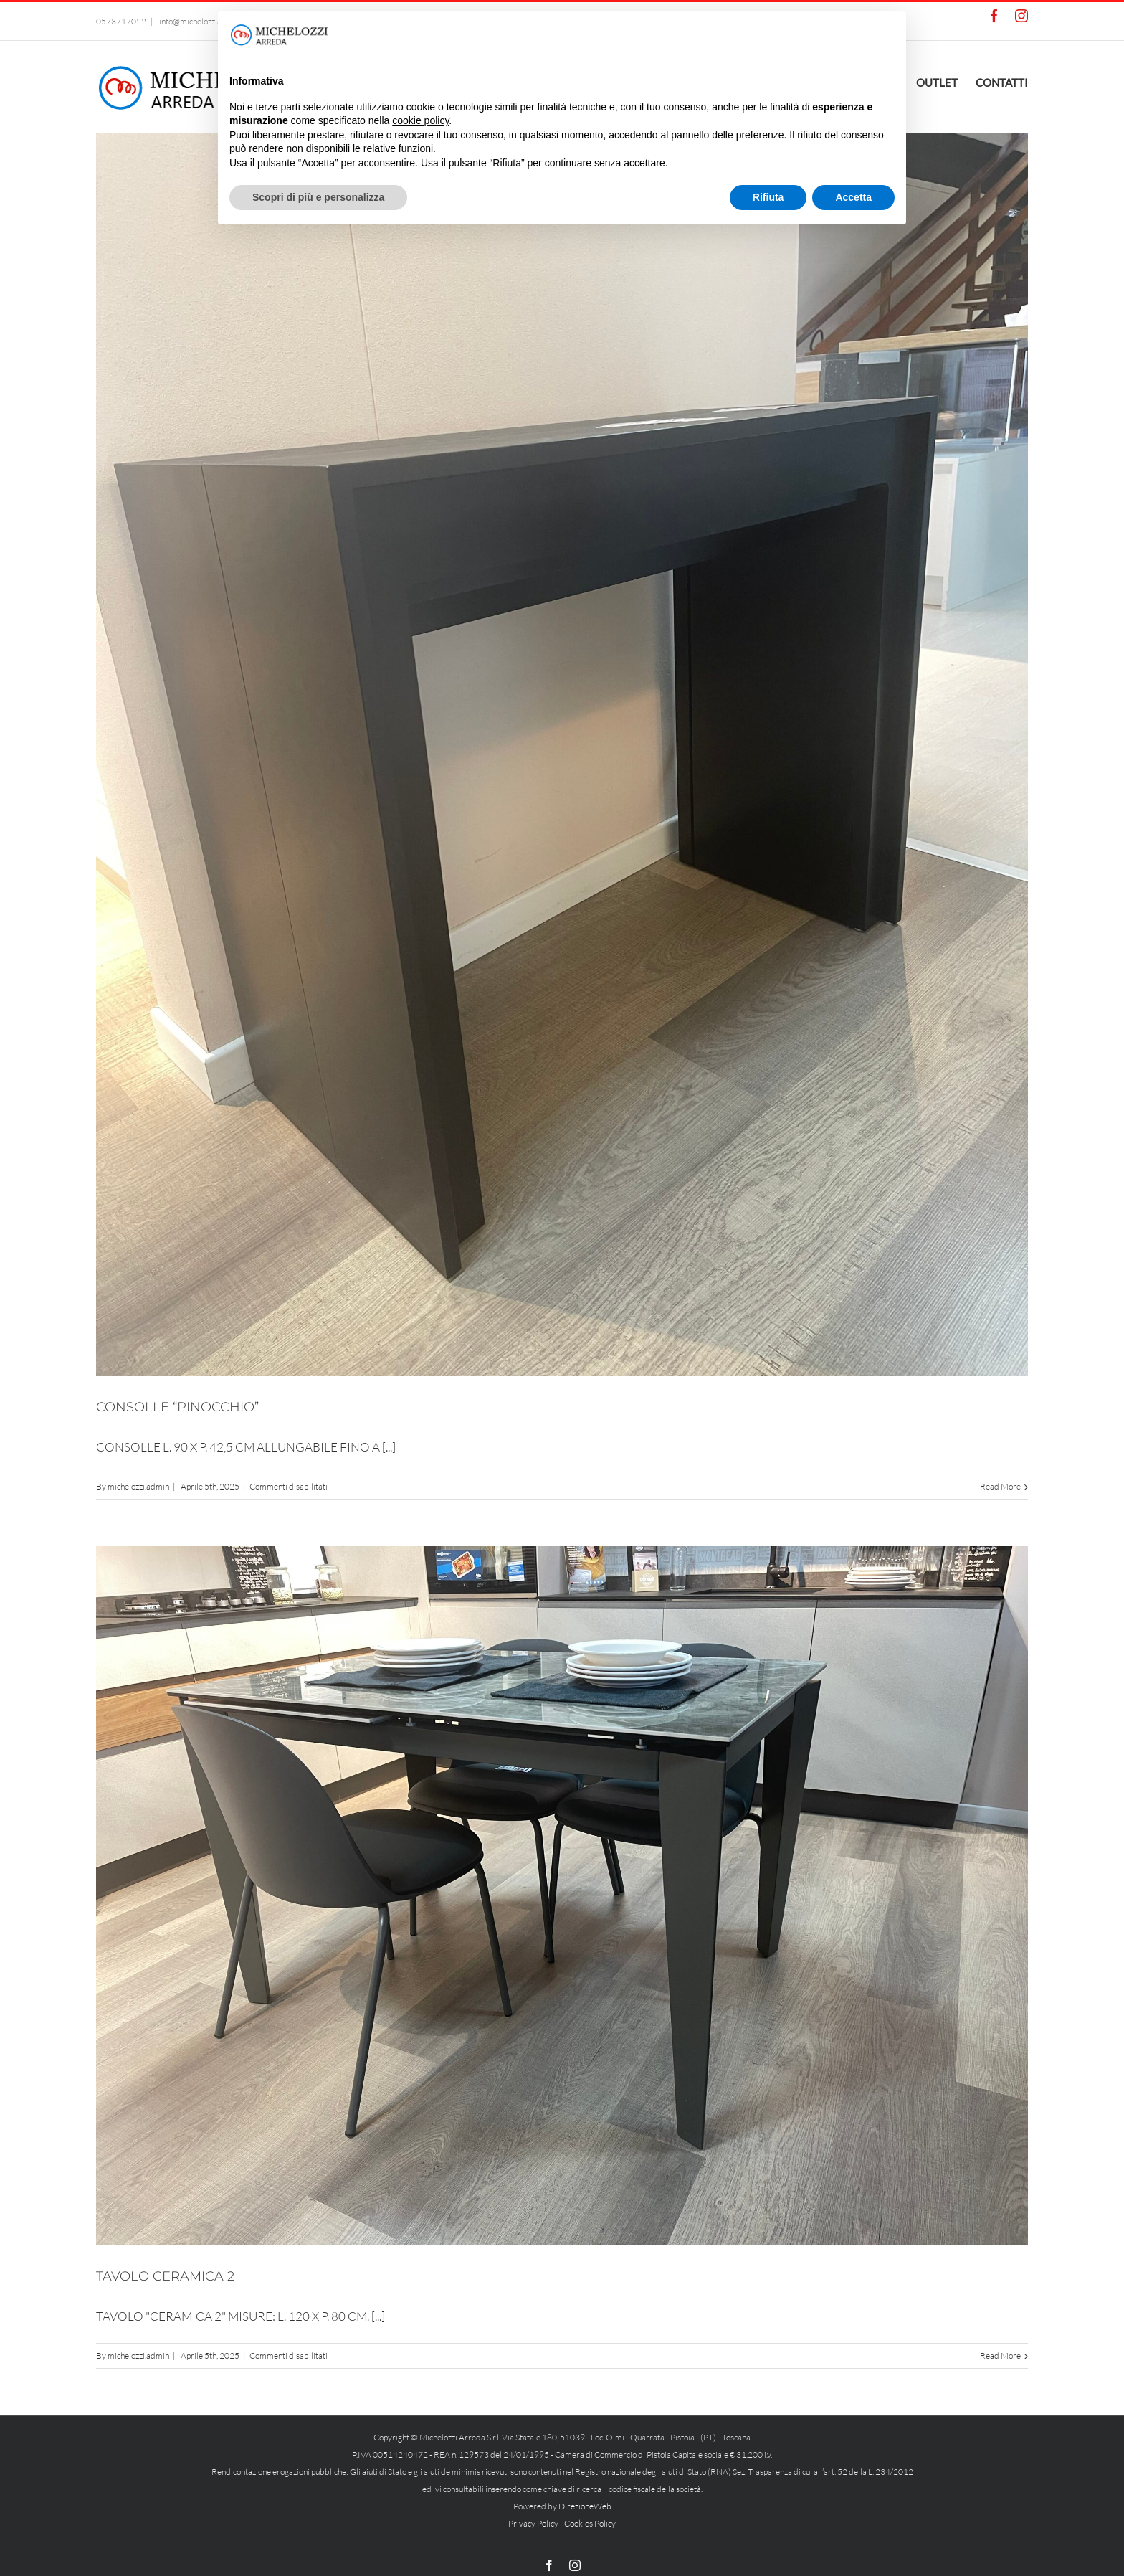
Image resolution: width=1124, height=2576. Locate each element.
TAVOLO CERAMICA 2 (165, 2276)
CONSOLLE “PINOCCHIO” (177, 1407)
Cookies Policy (590, 2523)
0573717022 (121, 21)
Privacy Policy (533, 2523)
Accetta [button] (853, 197)
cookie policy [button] (420, 120)
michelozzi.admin (138, 1486)
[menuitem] (946, 81)
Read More (1000, 1486)
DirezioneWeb (584, 2506)
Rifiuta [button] (768, 197)
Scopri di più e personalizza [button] (318, 197)
